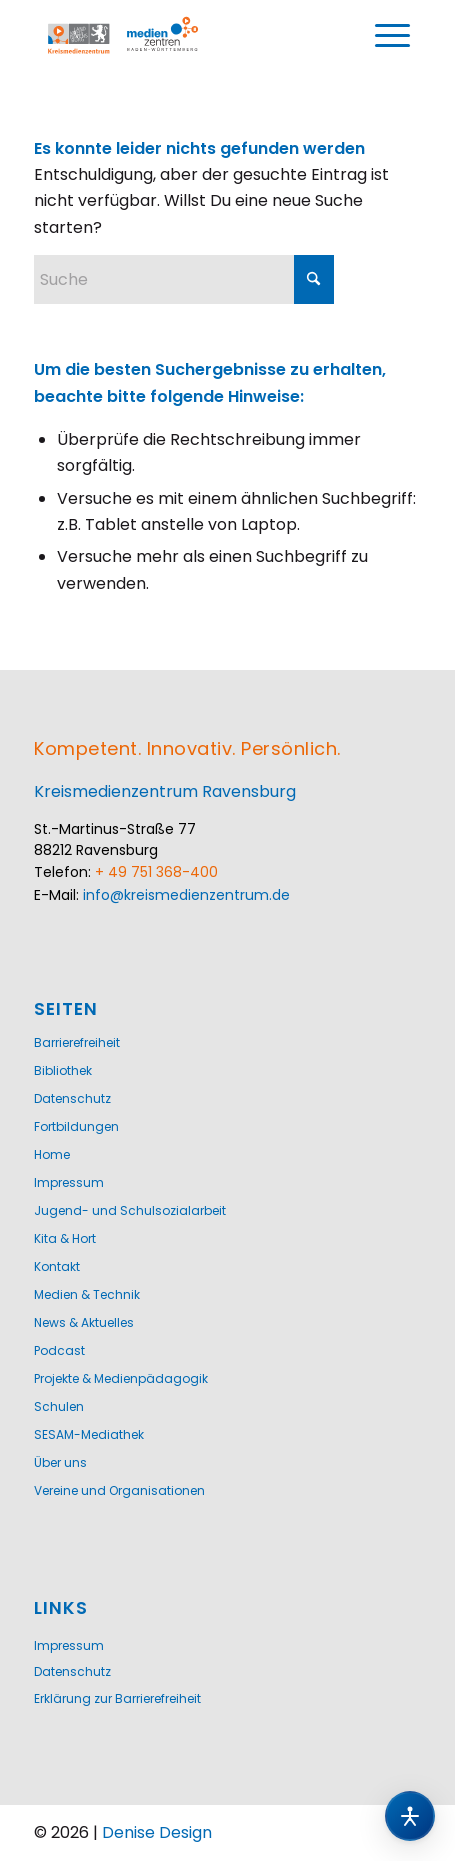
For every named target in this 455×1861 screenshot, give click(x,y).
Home (52, 1154)
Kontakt (57, 1266)
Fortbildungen (76, 1126)
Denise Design (157, 1832)
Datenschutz (72, 1098)
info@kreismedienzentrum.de (186, 895)
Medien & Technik (87, 1294)
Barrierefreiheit (77, 1042)
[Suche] (184, 279)
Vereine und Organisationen (119, 1490)
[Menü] (393, 36)
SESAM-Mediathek (89, 1434)
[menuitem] (393, 36)
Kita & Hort (65, 1238)
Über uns (60, 1462)
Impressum (69, 1182)
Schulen (59, 1406)
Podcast (59, 1350)
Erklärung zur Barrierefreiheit (117, 1698)
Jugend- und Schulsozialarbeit (130, 1210)
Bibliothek (63, 1070)
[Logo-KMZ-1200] (129, 36)
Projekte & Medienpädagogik (121, 1378)
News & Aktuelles (84, 1322)
